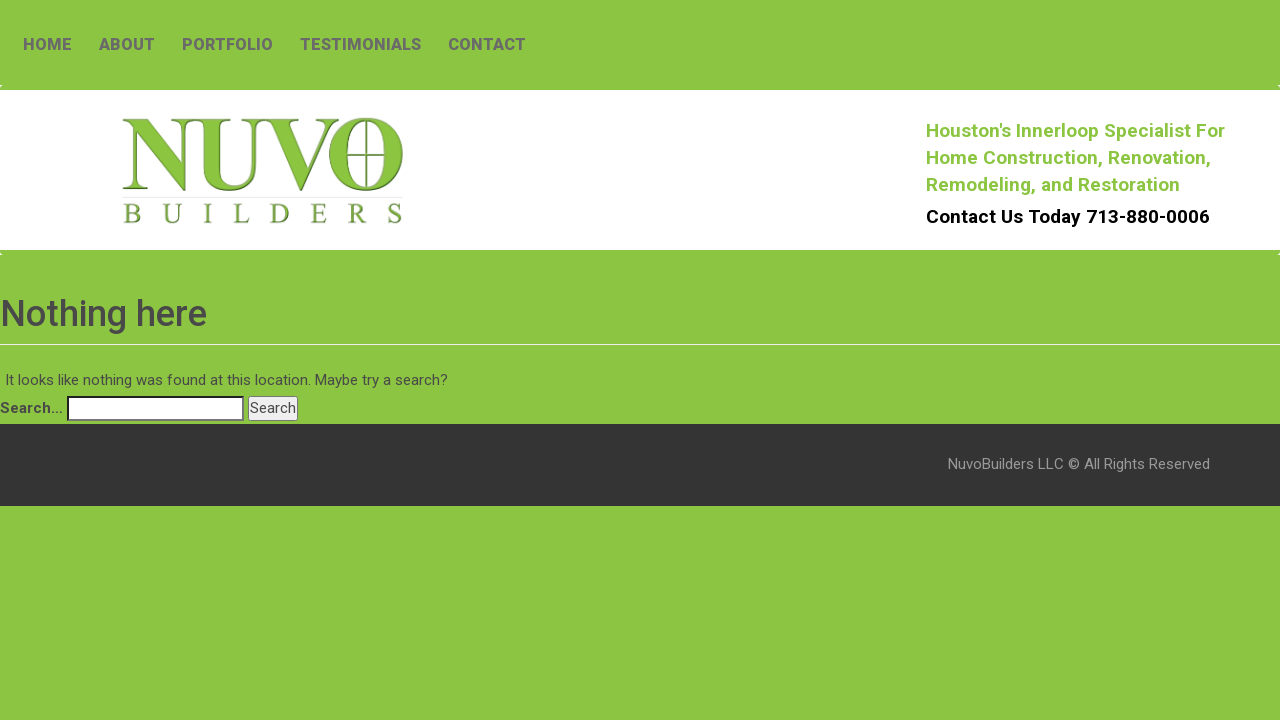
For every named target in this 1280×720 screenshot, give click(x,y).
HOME (47, 44)
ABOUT (127, 44)
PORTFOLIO (227, 44)
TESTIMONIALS (360, 44)
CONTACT (487, 44)
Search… (31, 408)
